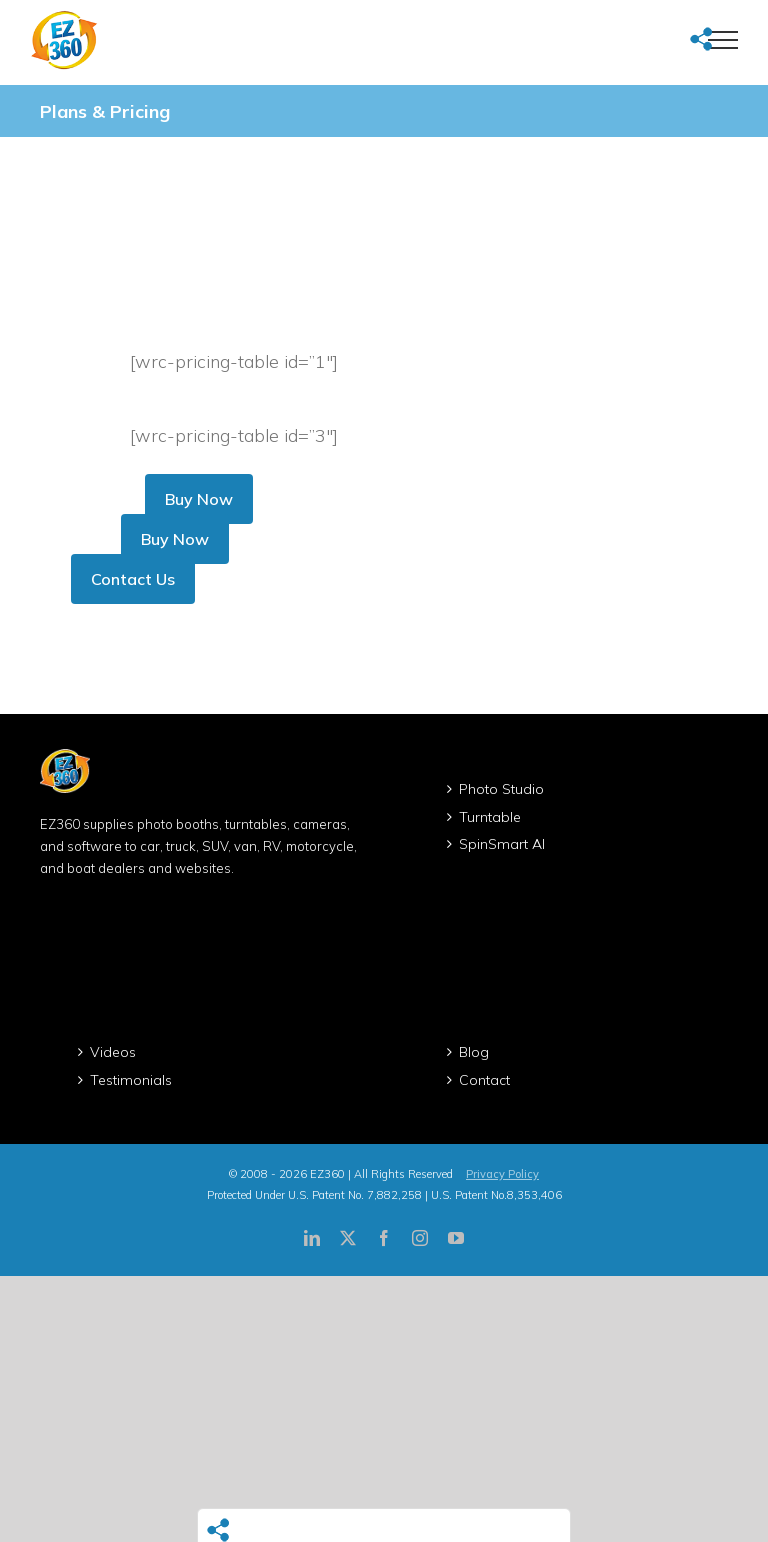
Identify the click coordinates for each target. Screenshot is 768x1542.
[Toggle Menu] (723, 40)
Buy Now (199, 499)
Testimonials (131, 1080)
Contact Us (133, 579)
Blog (474, 1052)
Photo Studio (501, 789)
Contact (484, 1080)
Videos (113, 1052)
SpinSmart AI (502, 844)
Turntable (490, 817)
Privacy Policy (502, 1174)
